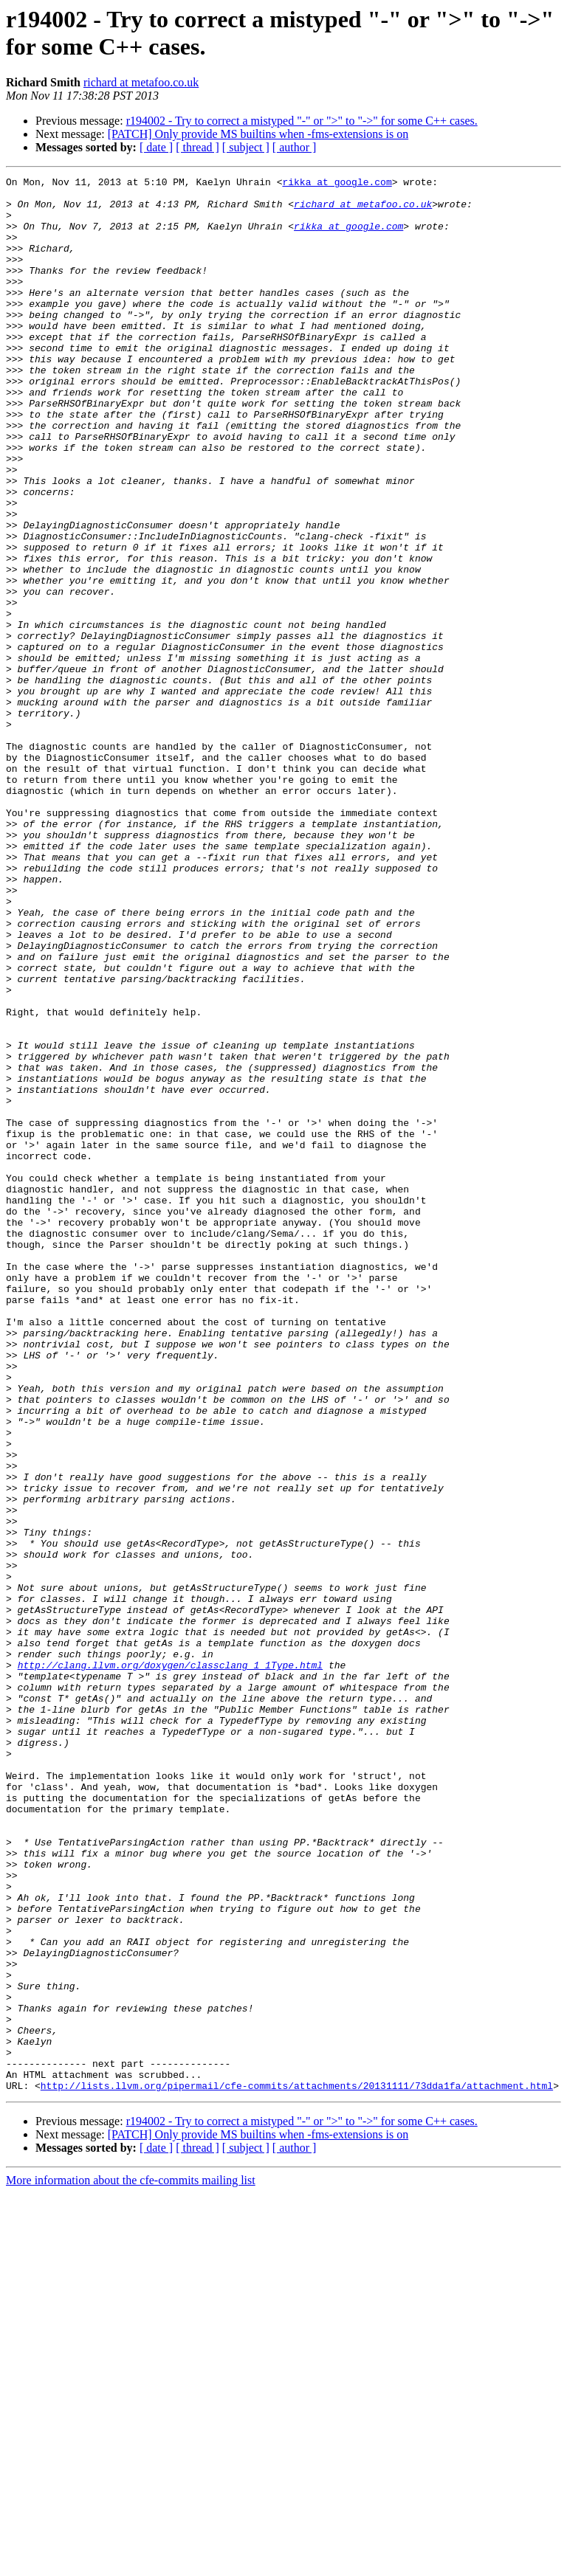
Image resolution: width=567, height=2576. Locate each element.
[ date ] (156, 147)
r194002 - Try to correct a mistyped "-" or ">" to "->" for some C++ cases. (302, 120)
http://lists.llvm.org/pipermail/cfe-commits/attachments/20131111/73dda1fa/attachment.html (297, 2468)
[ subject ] (245, 147)
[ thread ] (197, 147)
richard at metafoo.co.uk (141, 82)
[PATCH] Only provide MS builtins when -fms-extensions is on (258, 134)
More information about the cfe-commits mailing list (130, 2563)
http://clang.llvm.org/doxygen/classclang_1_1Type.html (170, 1963)
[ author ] (294, 147)
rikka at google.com (336, 183)
